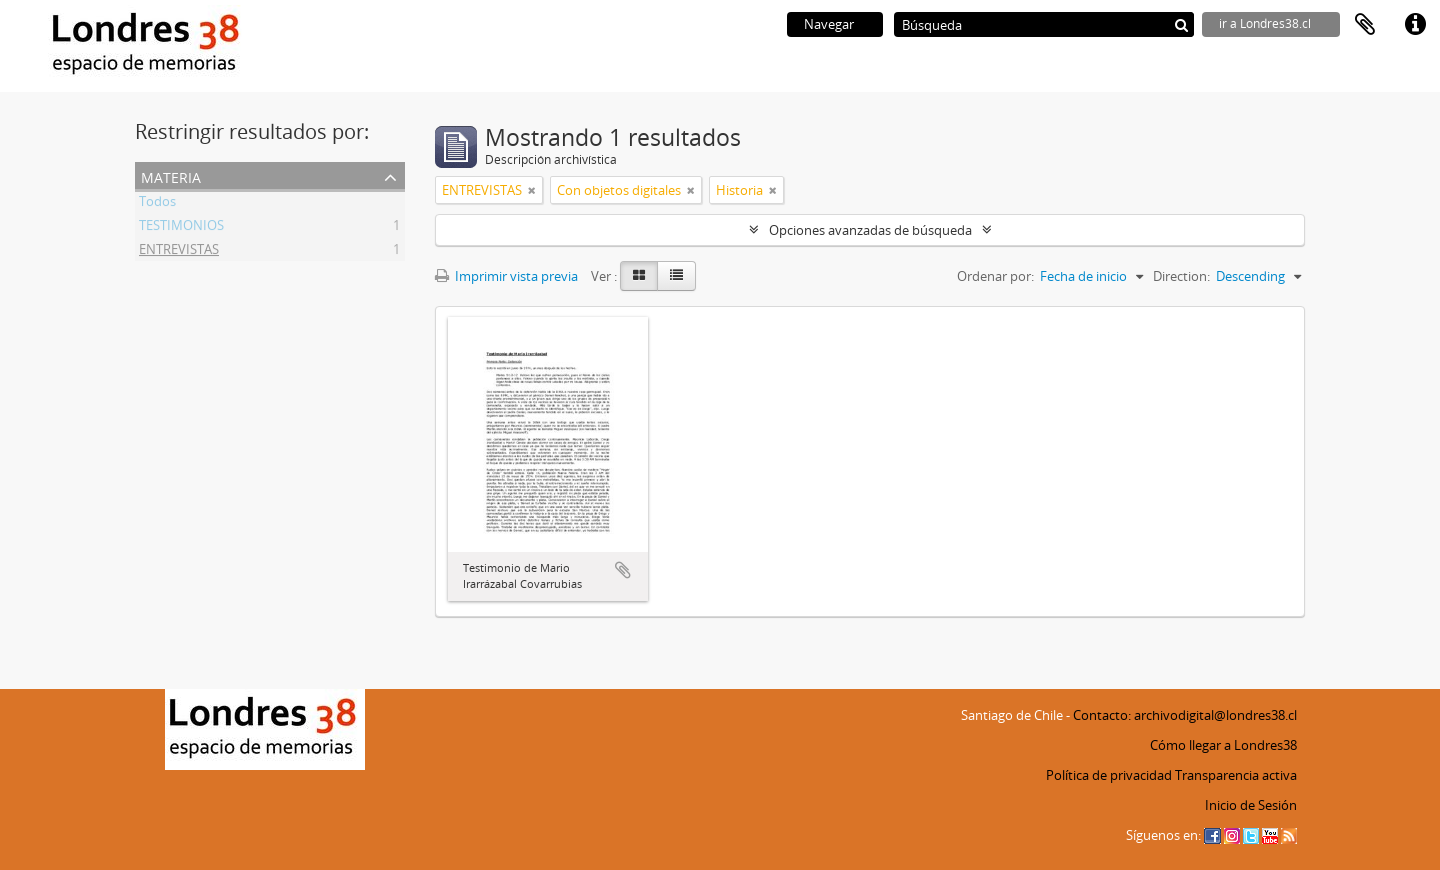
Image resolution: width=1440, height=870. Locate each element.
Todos (157, 204)
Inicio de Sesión (1251, 805)
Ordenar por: (995, 276)
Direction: (1181, 276)
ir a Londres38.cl (1265, 23)
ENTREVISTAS (179, 252)
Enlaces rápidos (1415, 25)
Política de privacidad (1109, 775)
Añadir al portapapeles (623, 570)
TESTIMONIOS (181, 228)
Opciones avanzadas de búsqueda (870, 230)
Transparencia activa (1236, 775)
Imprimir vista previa (506, 276)
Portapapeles (1365, 25)
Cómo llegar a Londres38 (1223, 745)
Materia (171, 175)
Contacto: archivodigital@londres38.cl (1185, 715)
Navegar (829, 24)
